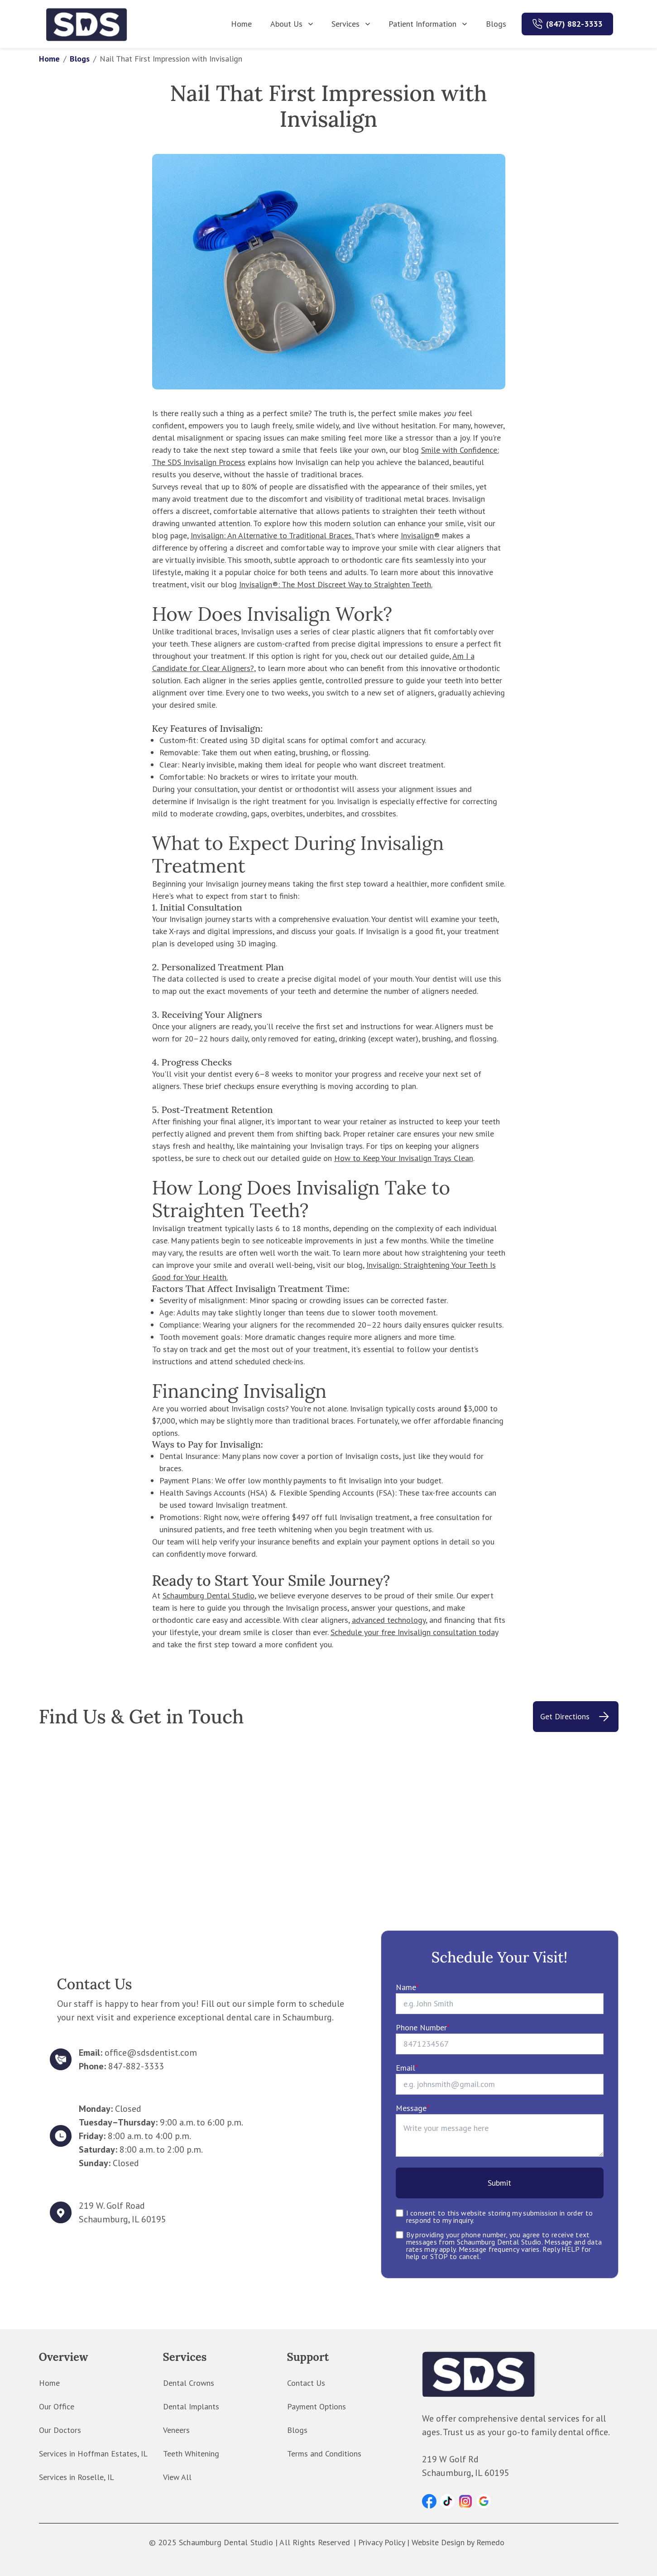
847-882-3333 (136, 2066)
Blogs (496, 24)
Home (241, 24)
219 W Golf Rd (450, 2459)
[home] (87, 24)
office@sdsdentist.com (151, 2052)
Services (351, 24)
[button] (429, 2501)
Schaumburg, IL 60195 (122, 2219)
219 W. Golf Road (112, 2205)
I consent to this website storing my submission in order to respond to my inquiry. (499, 2216)
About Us (292, 24)
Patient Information (428, 24)
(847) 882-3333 (574, 24)
